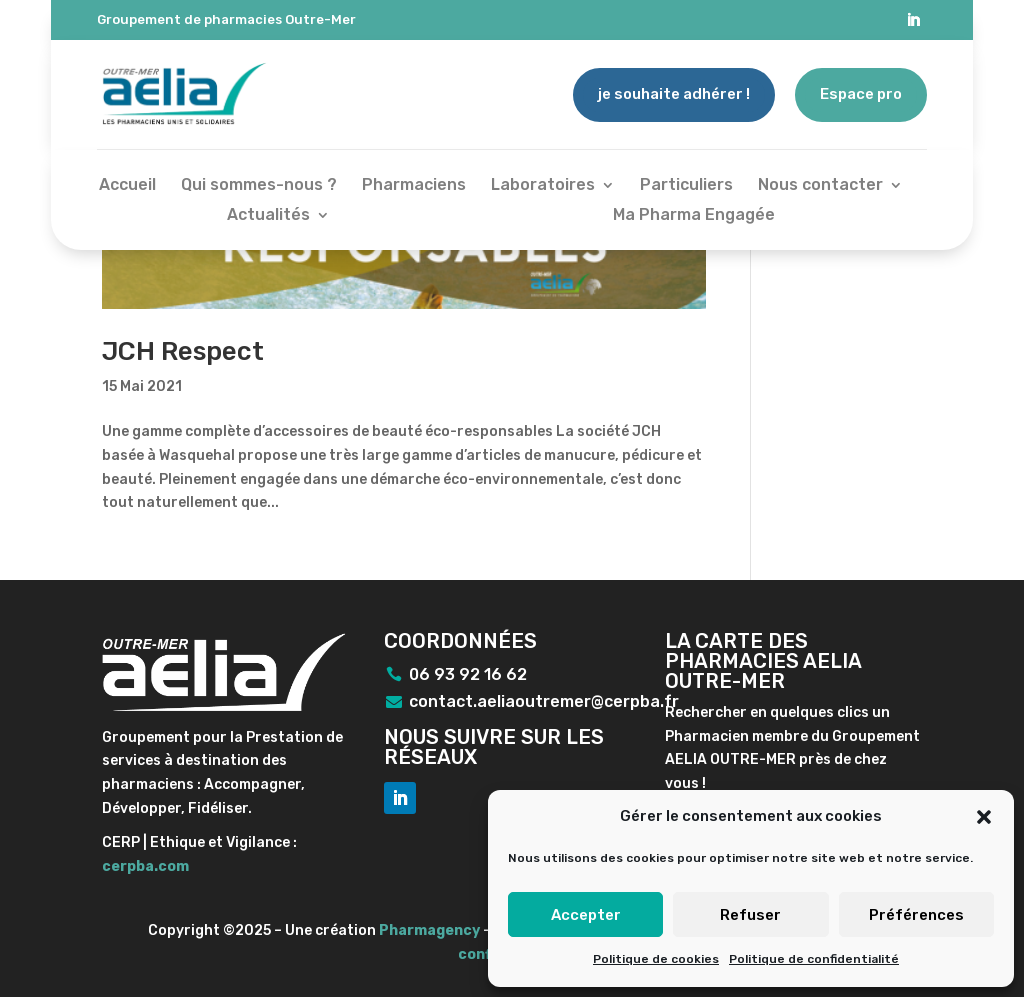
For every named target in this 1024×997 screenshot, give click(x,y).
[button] (984, 817)
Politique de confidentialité (814, 959)
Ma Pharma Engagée (694, 216)
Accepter (586, 915)
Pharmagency (429, 930)
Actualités (268, 216)
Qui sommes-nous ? (259, 186)
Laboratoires (543, 186)
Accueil (127, 186)
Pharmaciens (414, 186)
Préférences (916, 915)
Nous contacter (820, 186)
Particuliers (686, 186)
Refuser (750, 915)
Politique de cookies (656, 959)
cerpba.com (145, 866)
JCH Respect (183, 351)
